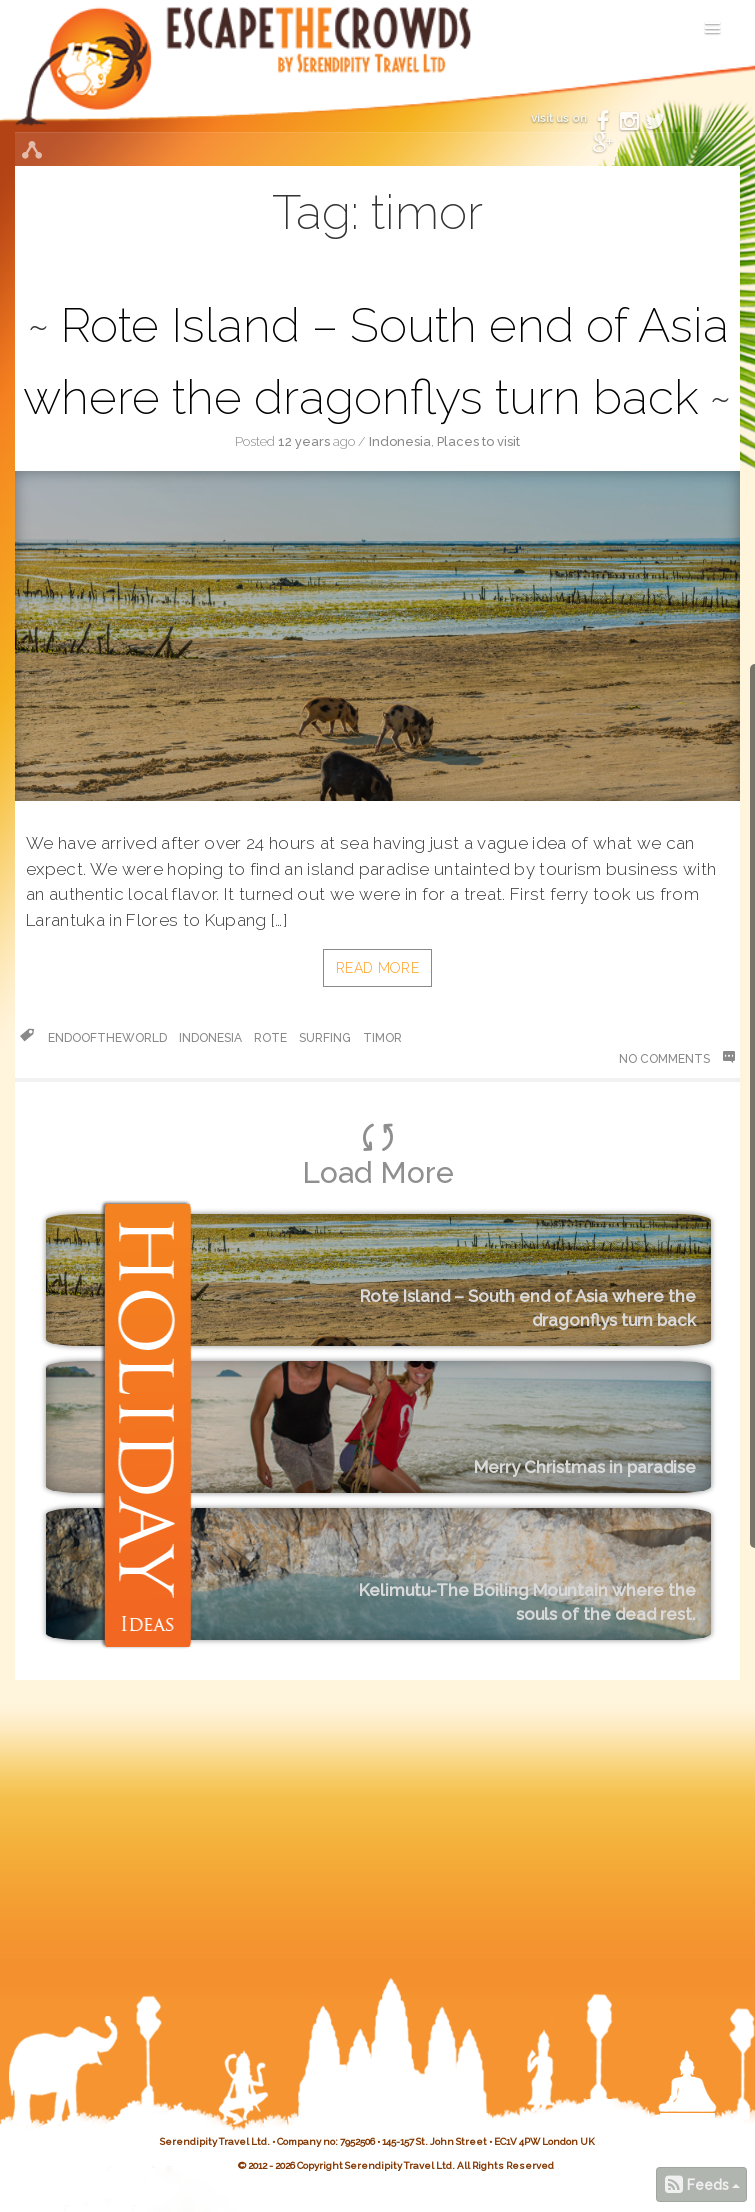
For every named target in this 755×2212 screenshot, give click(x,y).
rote (270, 1038)
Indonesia (400, 441)
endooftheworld (107, 1038)
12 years (304, 441)
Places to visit (478, 441)
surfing (325, 1038)
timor (382, 1038)
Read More (377, 968)
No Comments (677, 1058)
